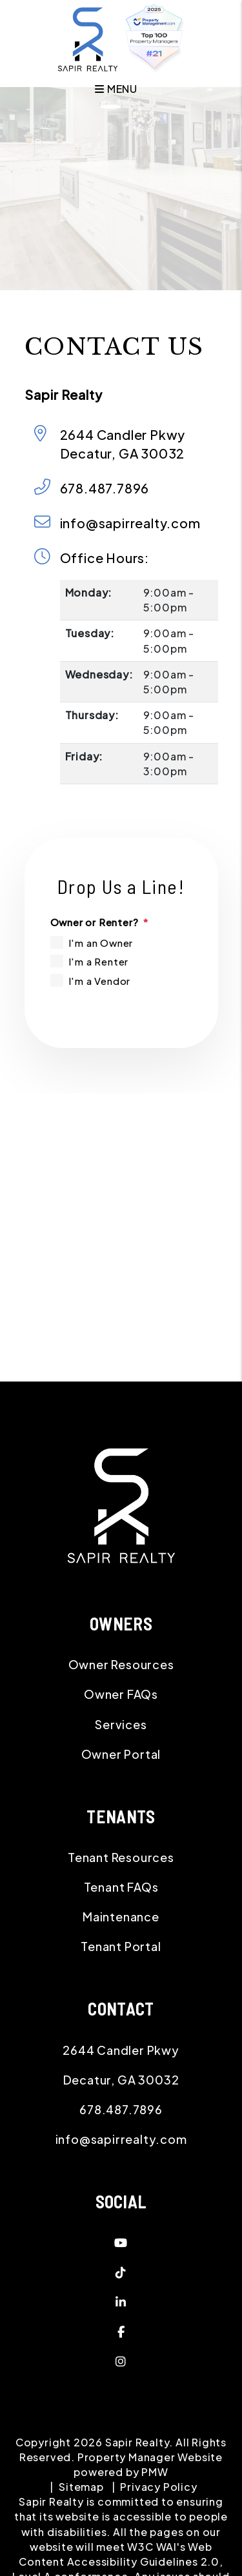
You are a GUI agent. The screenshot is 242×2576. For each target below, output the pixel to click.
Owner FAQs (121, 1694)
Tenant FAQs (121, 1886)
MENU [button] (116, 84)
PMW (154, 2472)
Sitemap (81, 2486)
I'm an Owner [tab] (101, 942)
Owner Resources (121, 1664)
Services (120, 1724)
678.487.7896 (105, 488)
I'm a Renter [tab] (98, 961)
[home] (87, 38)
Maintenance (121, 1916)
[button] (121, 2242)
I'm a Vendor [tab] (99, 981)
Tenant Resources (121, 1857)
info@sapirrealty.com (130, 523)
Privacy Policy (158, 2486)
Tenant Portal (121, 1946)
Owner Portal (121, 1754)
